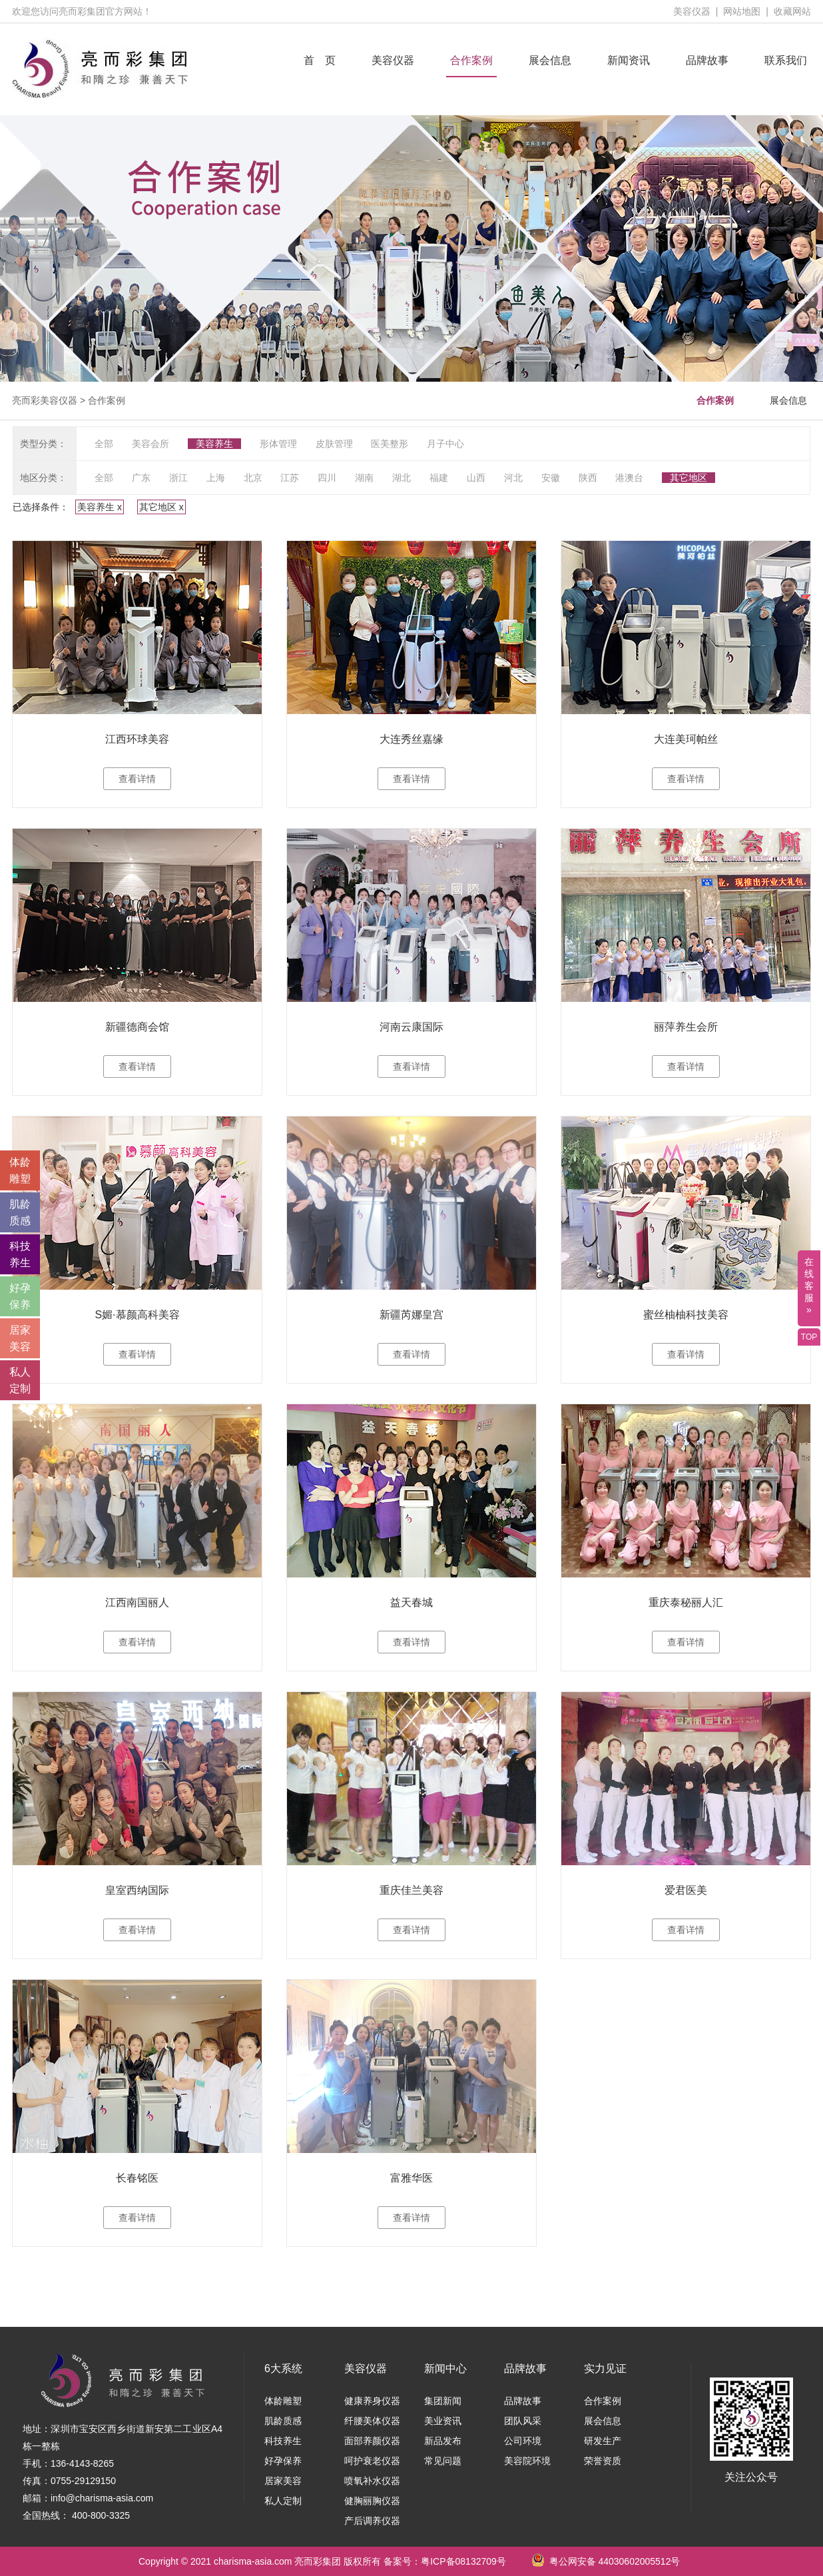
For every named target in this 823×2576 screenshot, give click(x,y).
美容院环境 (527, 2460)
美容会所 (150, 443)
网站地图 (741, 11)
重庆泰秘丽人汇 (686, 1602)
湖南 (364, 477)
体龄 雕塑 (20, 1170)
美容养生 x (99, 507)
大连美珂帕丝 (686, 739)
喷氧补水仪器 (372, 2480)
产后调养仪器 (372, 2520)
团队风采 (522, 2420)
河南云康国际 (411, 1027)
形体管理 (278, 443)
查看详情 (137, 778)
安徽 (550, 477)
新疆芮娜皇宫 (411, 1314)
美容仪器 (691, 11)
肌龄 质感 (20, 1212)
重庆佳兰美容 (411, 1890)
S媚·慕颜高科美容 (137, 1314)
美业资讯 (442, 2420)
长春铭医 (137, 2178)
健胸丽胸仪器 (372, 2500)
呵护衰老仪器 (372, 2460)
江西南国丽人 (137, 1602)
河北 (513, 477)
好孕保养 (283, 2460)
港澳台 (629, 477)
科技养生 (283, 2440)
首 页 (320, 60)
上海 (215, 477)
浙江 (178, 477)
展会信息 (550, 60)
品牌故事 (707, 60)
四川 (327, 477)
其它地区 (688, 477)
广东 (141, 477)
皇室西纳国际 (137, 1890)
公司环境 (522, 2440)
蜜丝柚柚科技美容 (685, 1314)
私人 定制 (20, 1380)
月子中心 (445, 443)
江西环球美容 (137, 739)
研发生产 (602, 2440)
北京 (253, 477)
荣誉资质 (602, 2460)
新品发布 (442, 2440)
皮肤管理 (334, 443)
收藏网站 (792, 11)
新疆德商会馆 (137, 1027)
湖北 (401, 477)
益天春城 (411, 1602)
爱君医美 (686, 1890)
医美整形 (389, 443)
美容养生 (214, 443)
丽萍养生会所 (686, 1027)
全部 (104, 443)
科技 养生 (20, 1254)
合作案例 (471, 60)
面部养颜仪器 (372, 2440)
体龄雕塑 (283, 2400)
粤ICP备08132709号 (463, 2561)
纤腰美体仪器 (372, 2420)
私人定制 (283, 2500)
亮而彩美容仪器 (44, 400)
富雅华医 (411, 2178)
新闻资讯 (628, 60)
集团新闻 (442, 2400)
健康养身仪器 (372, 2400)
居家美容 (283, 2480)
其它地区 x (161, 507)
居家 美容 (20, 1338)
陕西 (588, 477)
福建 (438, 477)
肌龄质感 (283, 2420)
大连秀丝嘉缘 (411, 739)
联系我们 (785, 60)
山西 (476, 477)
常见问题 (442, 2460)
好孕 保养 (20, 1296)
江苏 (289, 477)
